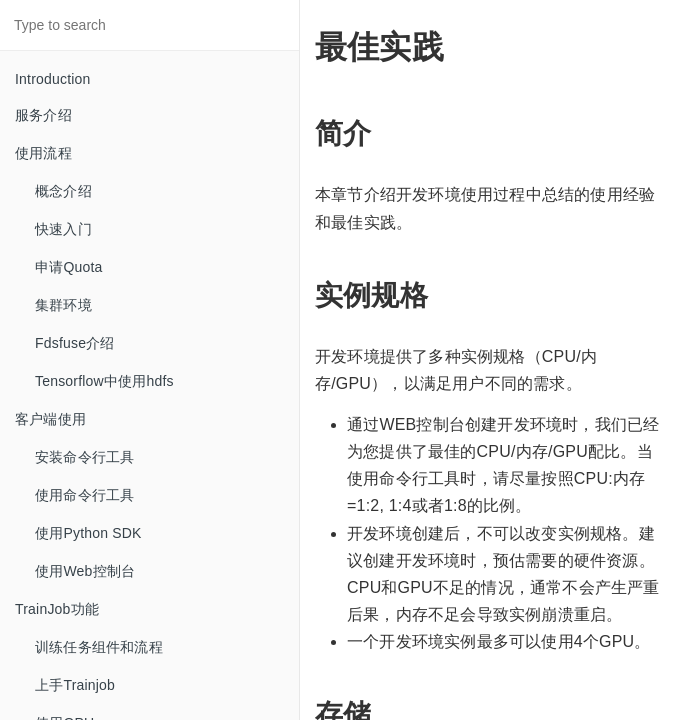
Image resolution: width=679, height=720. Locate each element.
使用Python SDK (88, 533)
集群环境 (63, 305)
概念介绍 (63, 191)
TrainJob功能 (57, 609)
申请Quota (69, 267)
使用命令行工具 (84, 495)
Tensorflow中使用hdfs (104, 381)
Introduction (53, 79)
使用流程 (43, 153)
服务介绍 (43, 115)
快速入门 (63, 229)
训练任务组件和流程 (99, 647)
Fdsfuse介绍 (75, 343)
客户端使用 (50, 419)
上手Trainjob (75, 685)
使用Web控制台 (85, 571)
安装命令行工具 (84, 457)
